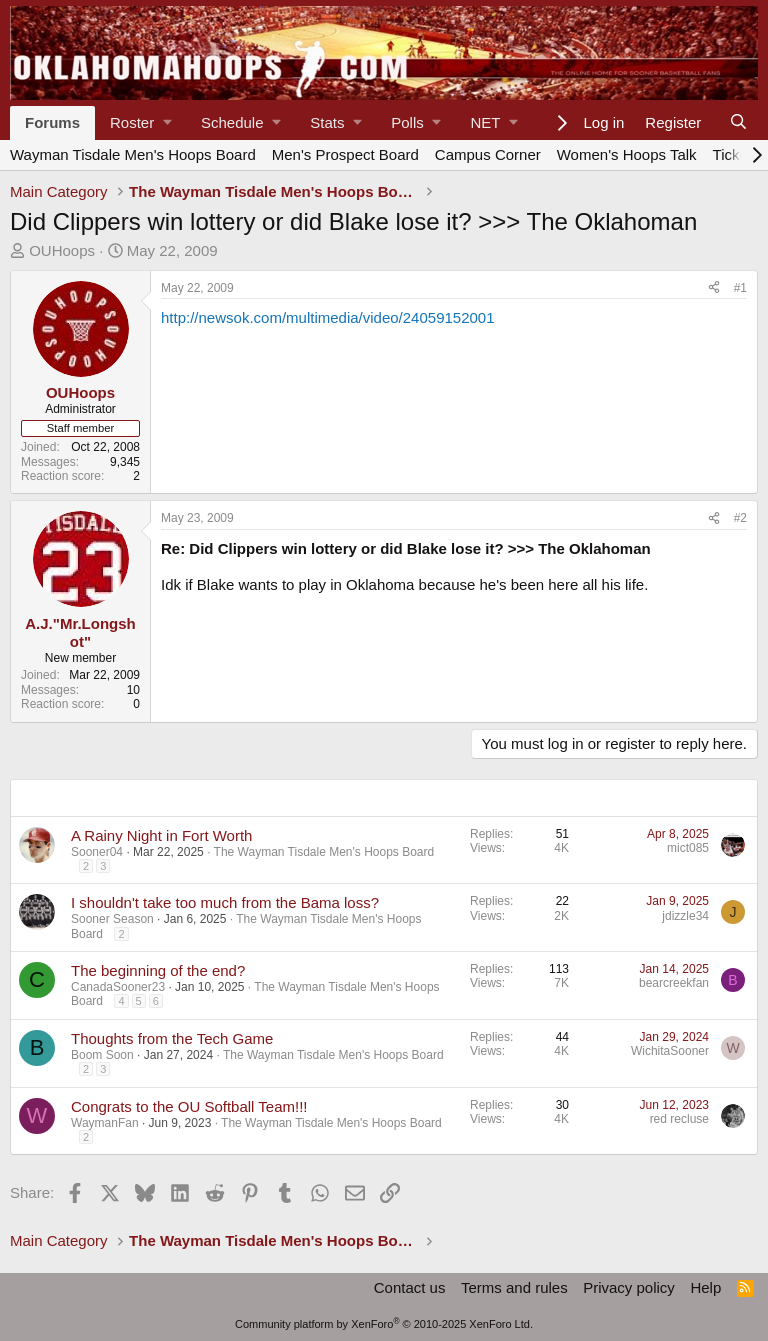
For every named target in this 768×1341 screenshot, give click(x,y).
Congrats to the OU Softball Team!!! (189, 1106)
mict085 (688, 848)
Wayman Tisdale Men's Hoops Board (133, 154)
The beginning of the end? (158, 970)
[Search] (738, 123)
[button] (140, 123)
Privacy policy (629, 1287)
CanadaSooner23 (118, 987)
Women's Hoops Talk (627, 154)
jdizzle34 (685, 916)
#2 (740, 518)
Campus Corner (488, 154)
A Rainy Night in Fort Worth (161, 835)
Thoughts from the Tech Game (172, 1038)
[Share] (714, 288)
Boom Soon (102, 1055)
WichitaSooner (670, 1051)
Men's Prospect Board (345, 154)
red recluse (679, 1119)
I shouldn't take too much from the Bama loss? (225, 902)
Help (705, 1287)
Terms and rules (514, 1287)
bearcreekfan (674, 983)
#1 (740, 288)
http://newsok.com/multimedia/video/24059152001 (328, 317)
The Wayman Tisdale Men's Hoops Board (324, 852)
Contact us (410, 1287)
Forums (52, 122)
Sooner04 (97, 852)
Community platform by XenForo (384, 1324)
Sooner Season (112, 919)
